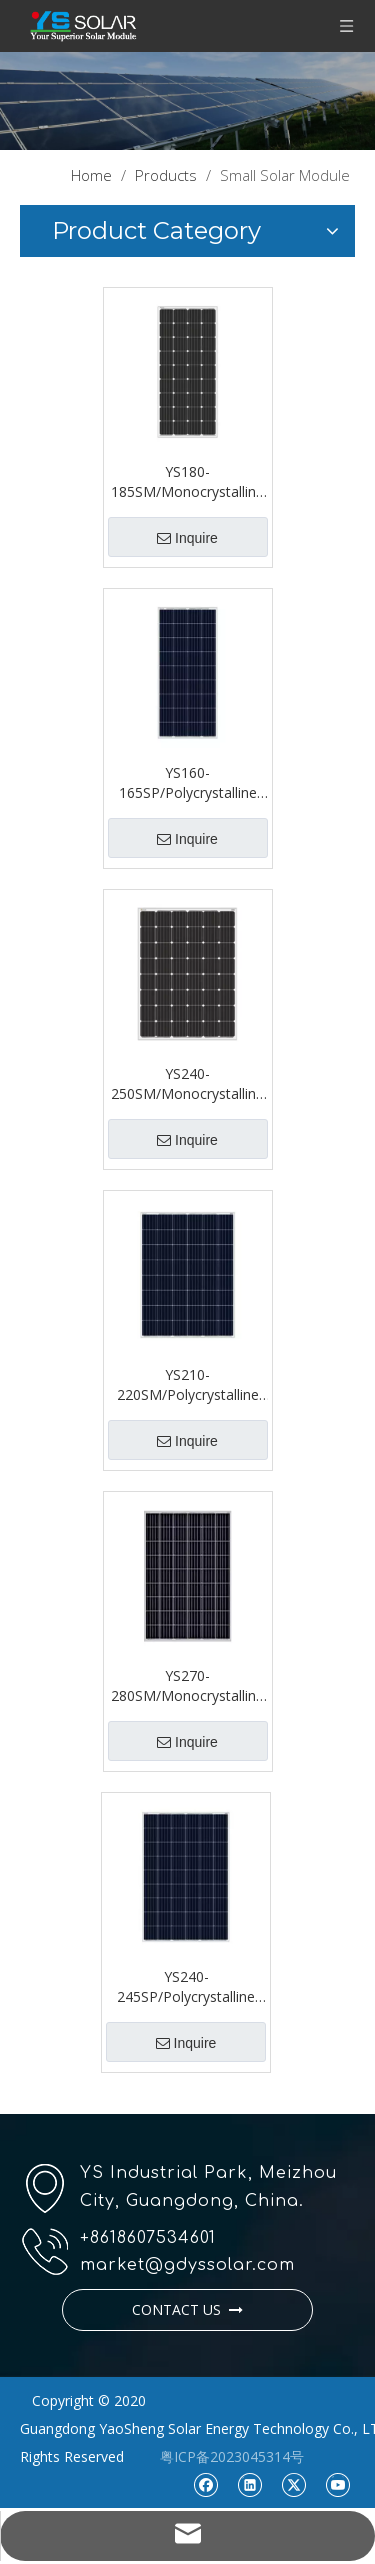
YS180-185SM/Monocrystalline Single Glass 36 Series (187, 482)
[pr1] (187, 101)
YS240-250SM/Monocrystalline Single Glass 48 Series (187, 1084)
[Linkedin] (249, 2484)
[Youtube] (337, 2484)
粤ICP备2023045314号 (232, 2456)
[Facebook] (205, 2484)
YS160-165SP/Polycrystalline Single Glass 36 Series (188, 783)
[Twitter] (293, 2484)
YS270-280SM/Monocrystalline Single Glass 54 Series (187, 1686)
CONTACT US (187, 2309)
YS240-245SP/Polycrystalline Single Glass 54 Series (186, 1987)
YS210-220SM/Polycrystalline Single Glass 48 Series (188, 1385)
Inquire (187, 538)
